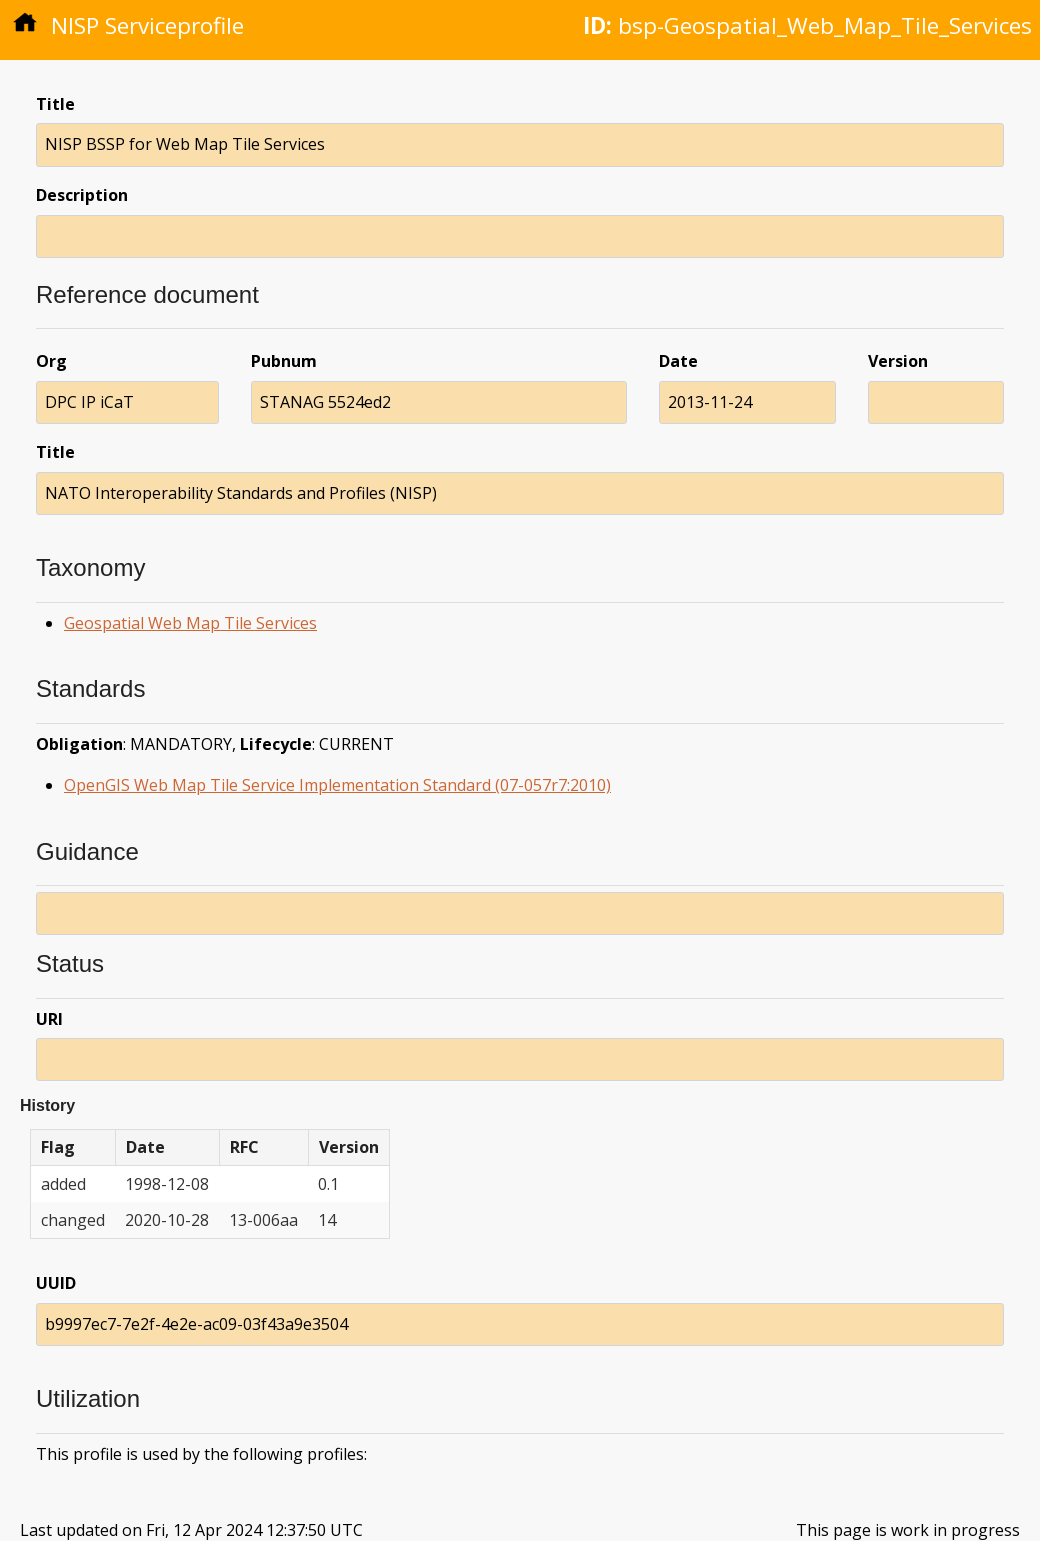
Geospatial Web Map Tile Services (190, 623)
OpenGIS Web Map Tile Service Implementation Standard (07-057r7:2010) (337, 785)
